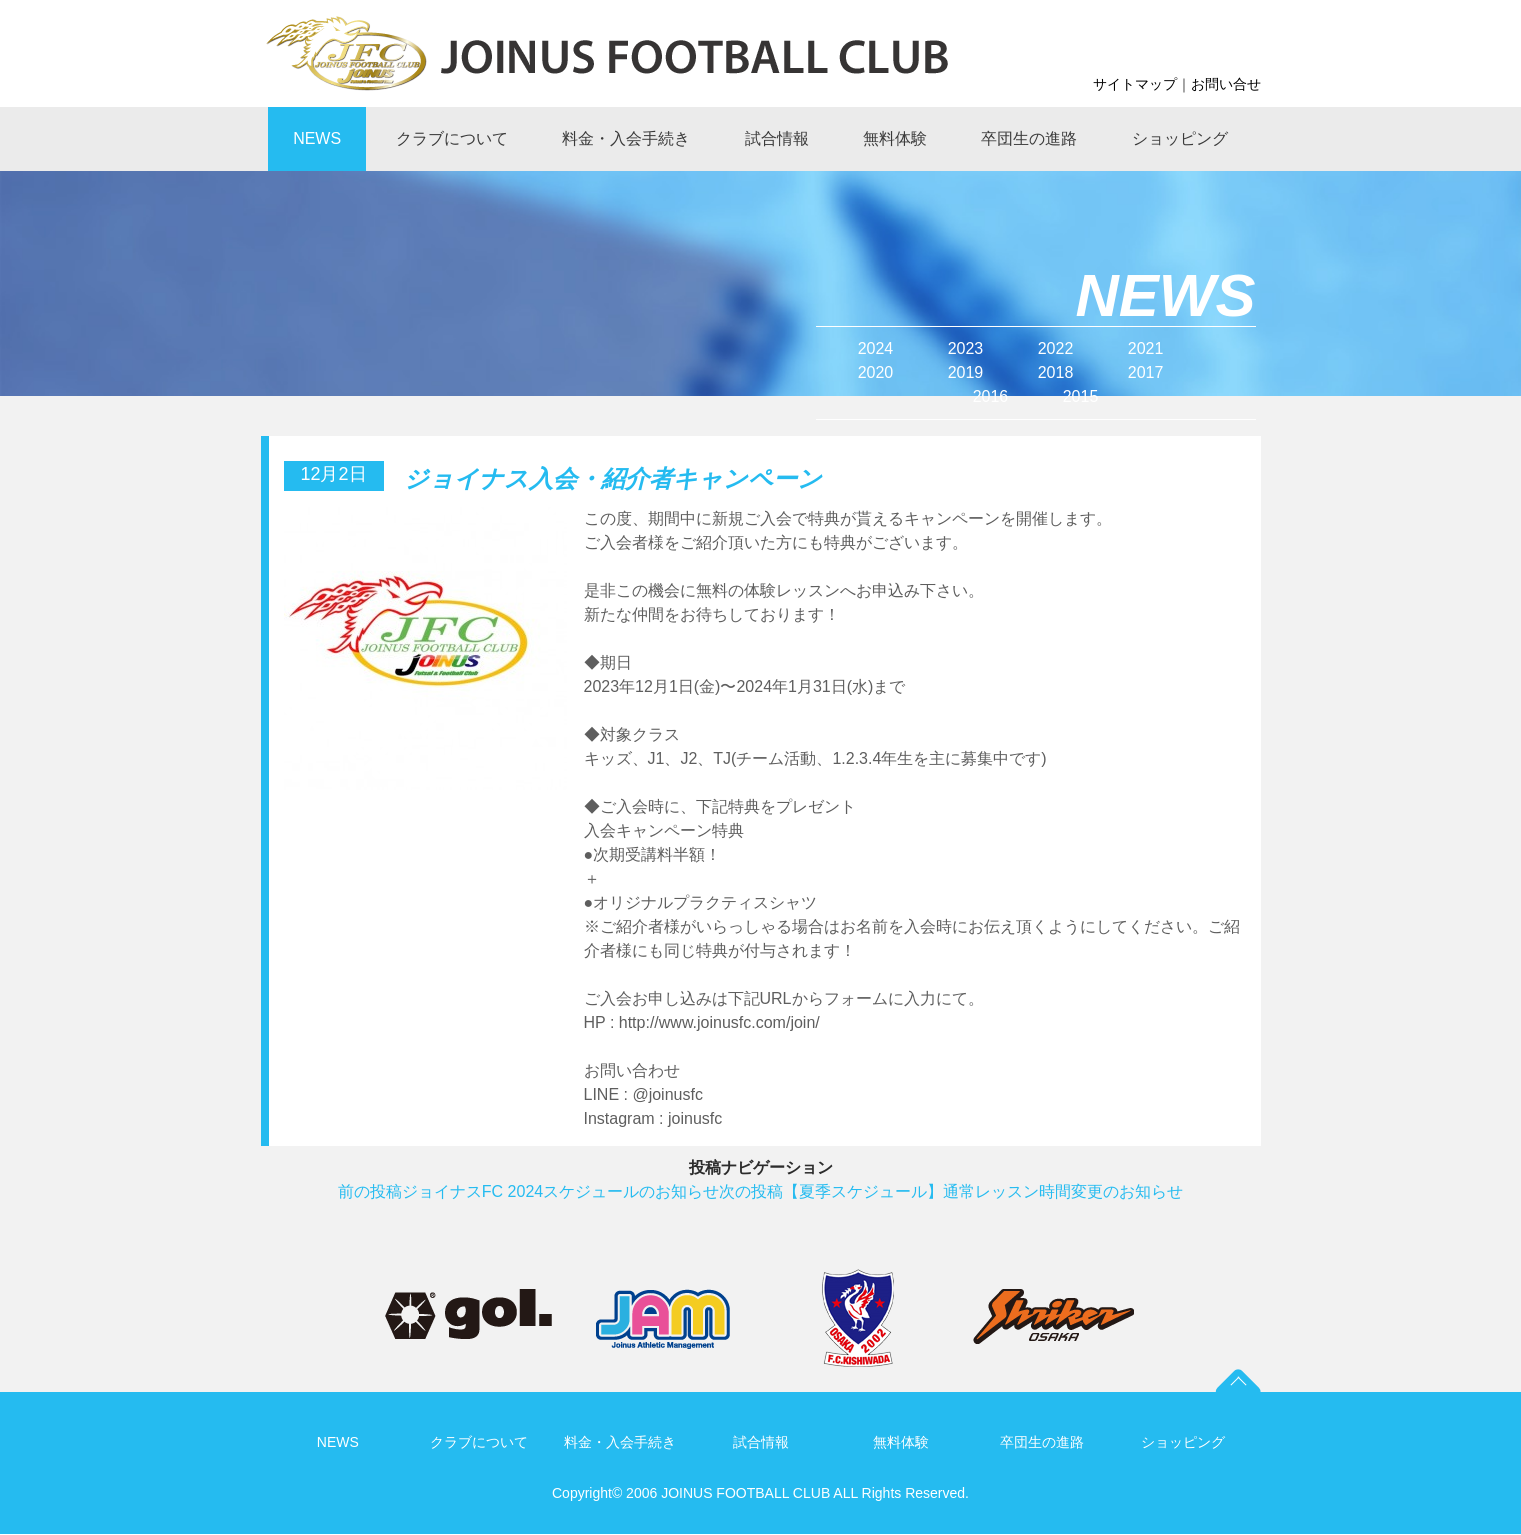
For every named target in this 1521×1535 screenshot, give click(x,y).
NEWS (338, 1442)
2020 (876, 372)
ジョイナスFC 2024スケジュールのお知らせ (528, 1191)
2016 (991, 396)
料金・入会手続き (620, 1442)
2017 (1146, 372)
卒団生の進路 (1042, 1442)
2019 (966, 372)
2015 (1081, 396)
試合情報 (761, 1442)
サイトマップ (1135, 84)
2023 (966, 348)
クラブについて (479, 1442)
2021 (1146, 348)
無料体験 (901, 1442)
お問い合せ (1226, 84)
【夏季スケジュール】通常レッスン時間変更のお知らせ (951, 1191)
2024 (876, 348)
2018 (1056, 372)
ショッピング (1183, 1442)
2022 (1056, 348)
